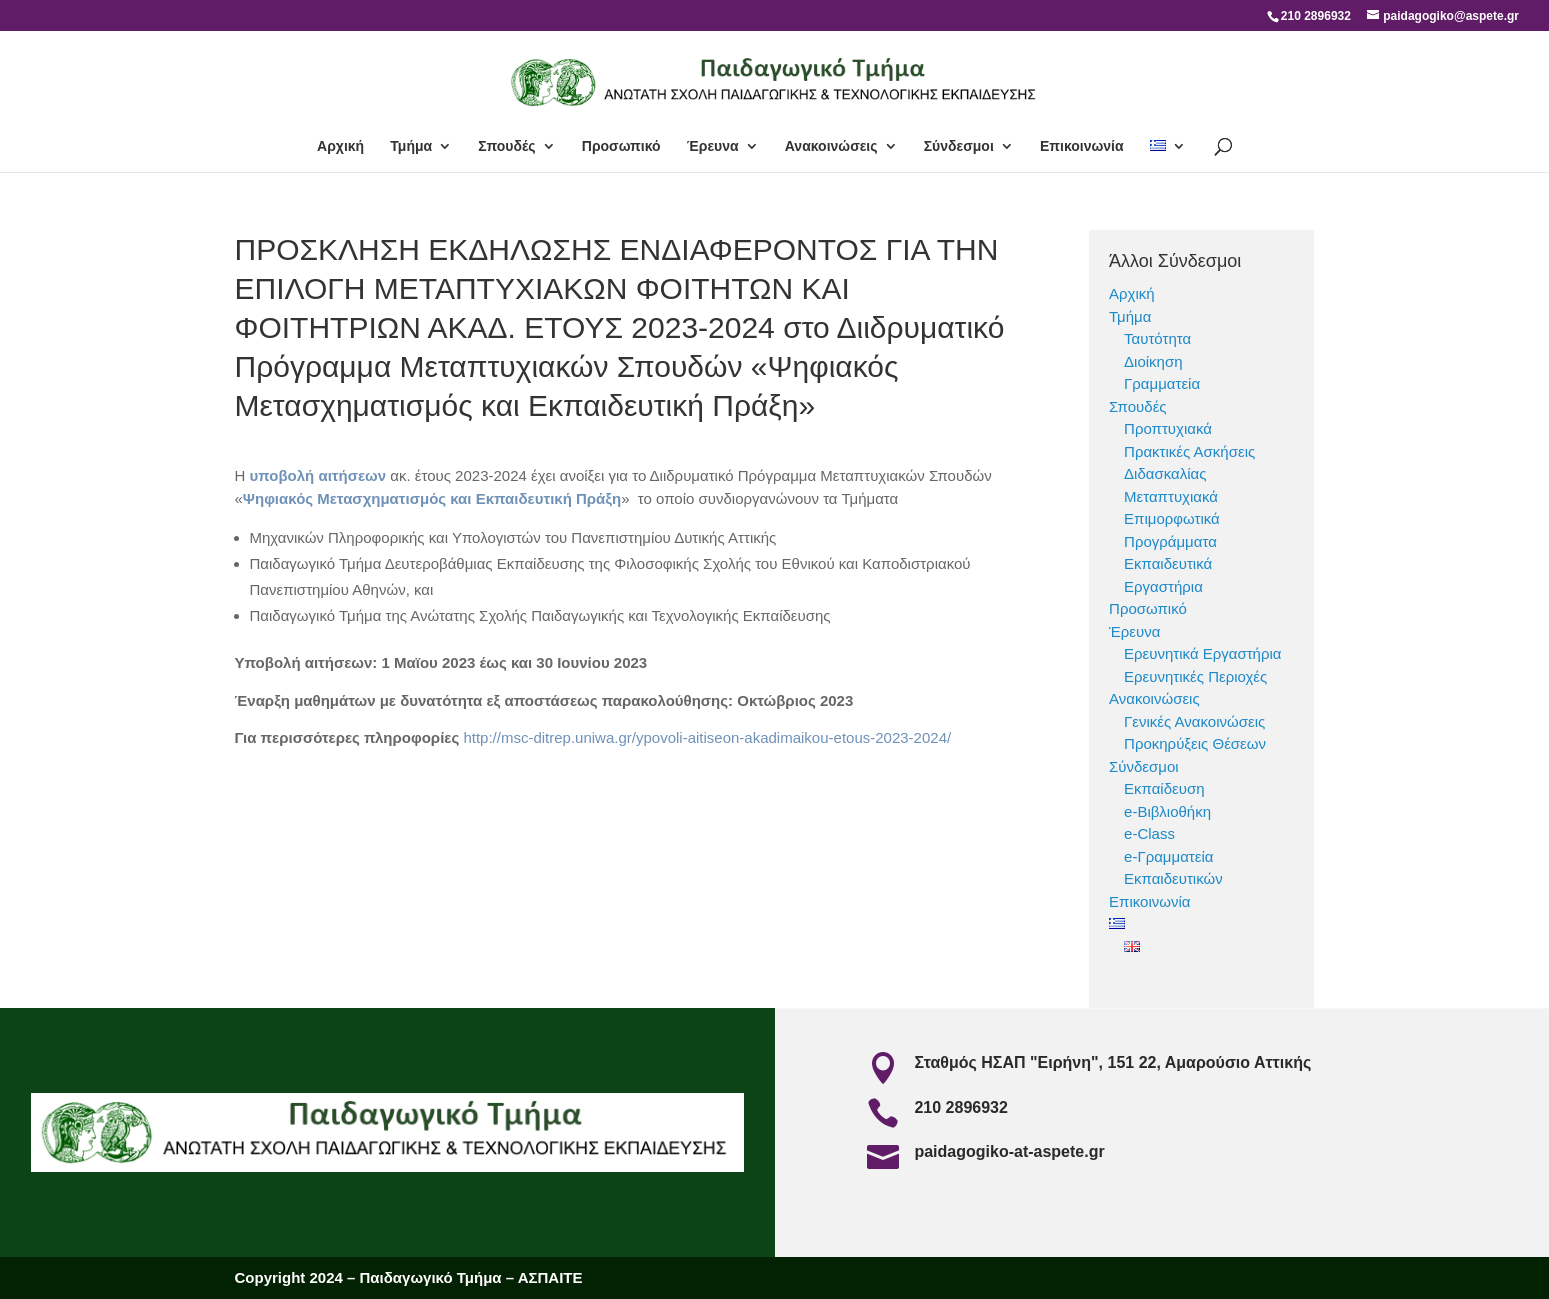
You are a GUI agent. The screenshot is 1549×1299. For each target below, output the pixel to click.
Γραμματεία (1162, 383)
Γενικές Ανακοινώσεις (1194, 721)
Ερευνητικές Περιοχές (1195, 676)
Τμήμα (411, 146)
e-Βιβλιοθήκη (1167, 811)
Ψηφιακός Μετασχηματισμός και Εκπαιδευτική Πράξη (432, 498)
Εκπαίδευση (1164, 788)
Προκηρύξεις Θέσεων (1195, 743)
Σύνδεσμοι (959, 146)
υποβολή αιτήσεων (320, 475)
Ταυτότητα (1157, 338)
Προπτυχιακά (1168, 428)
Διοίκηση (1153, 361)
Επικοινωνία (1082, 146)
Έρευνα (713, 146)
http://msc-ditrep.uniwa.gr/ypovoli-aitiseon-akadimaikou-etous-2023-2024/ (707, 737)
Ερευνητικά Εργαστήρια (1202, 653)
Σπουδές (506, 146)
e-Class (1149, 833)
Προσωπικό (621, 146)
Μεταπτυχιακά (1171, 496)
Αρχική (340, 146)
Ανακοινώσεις (831, 146)
